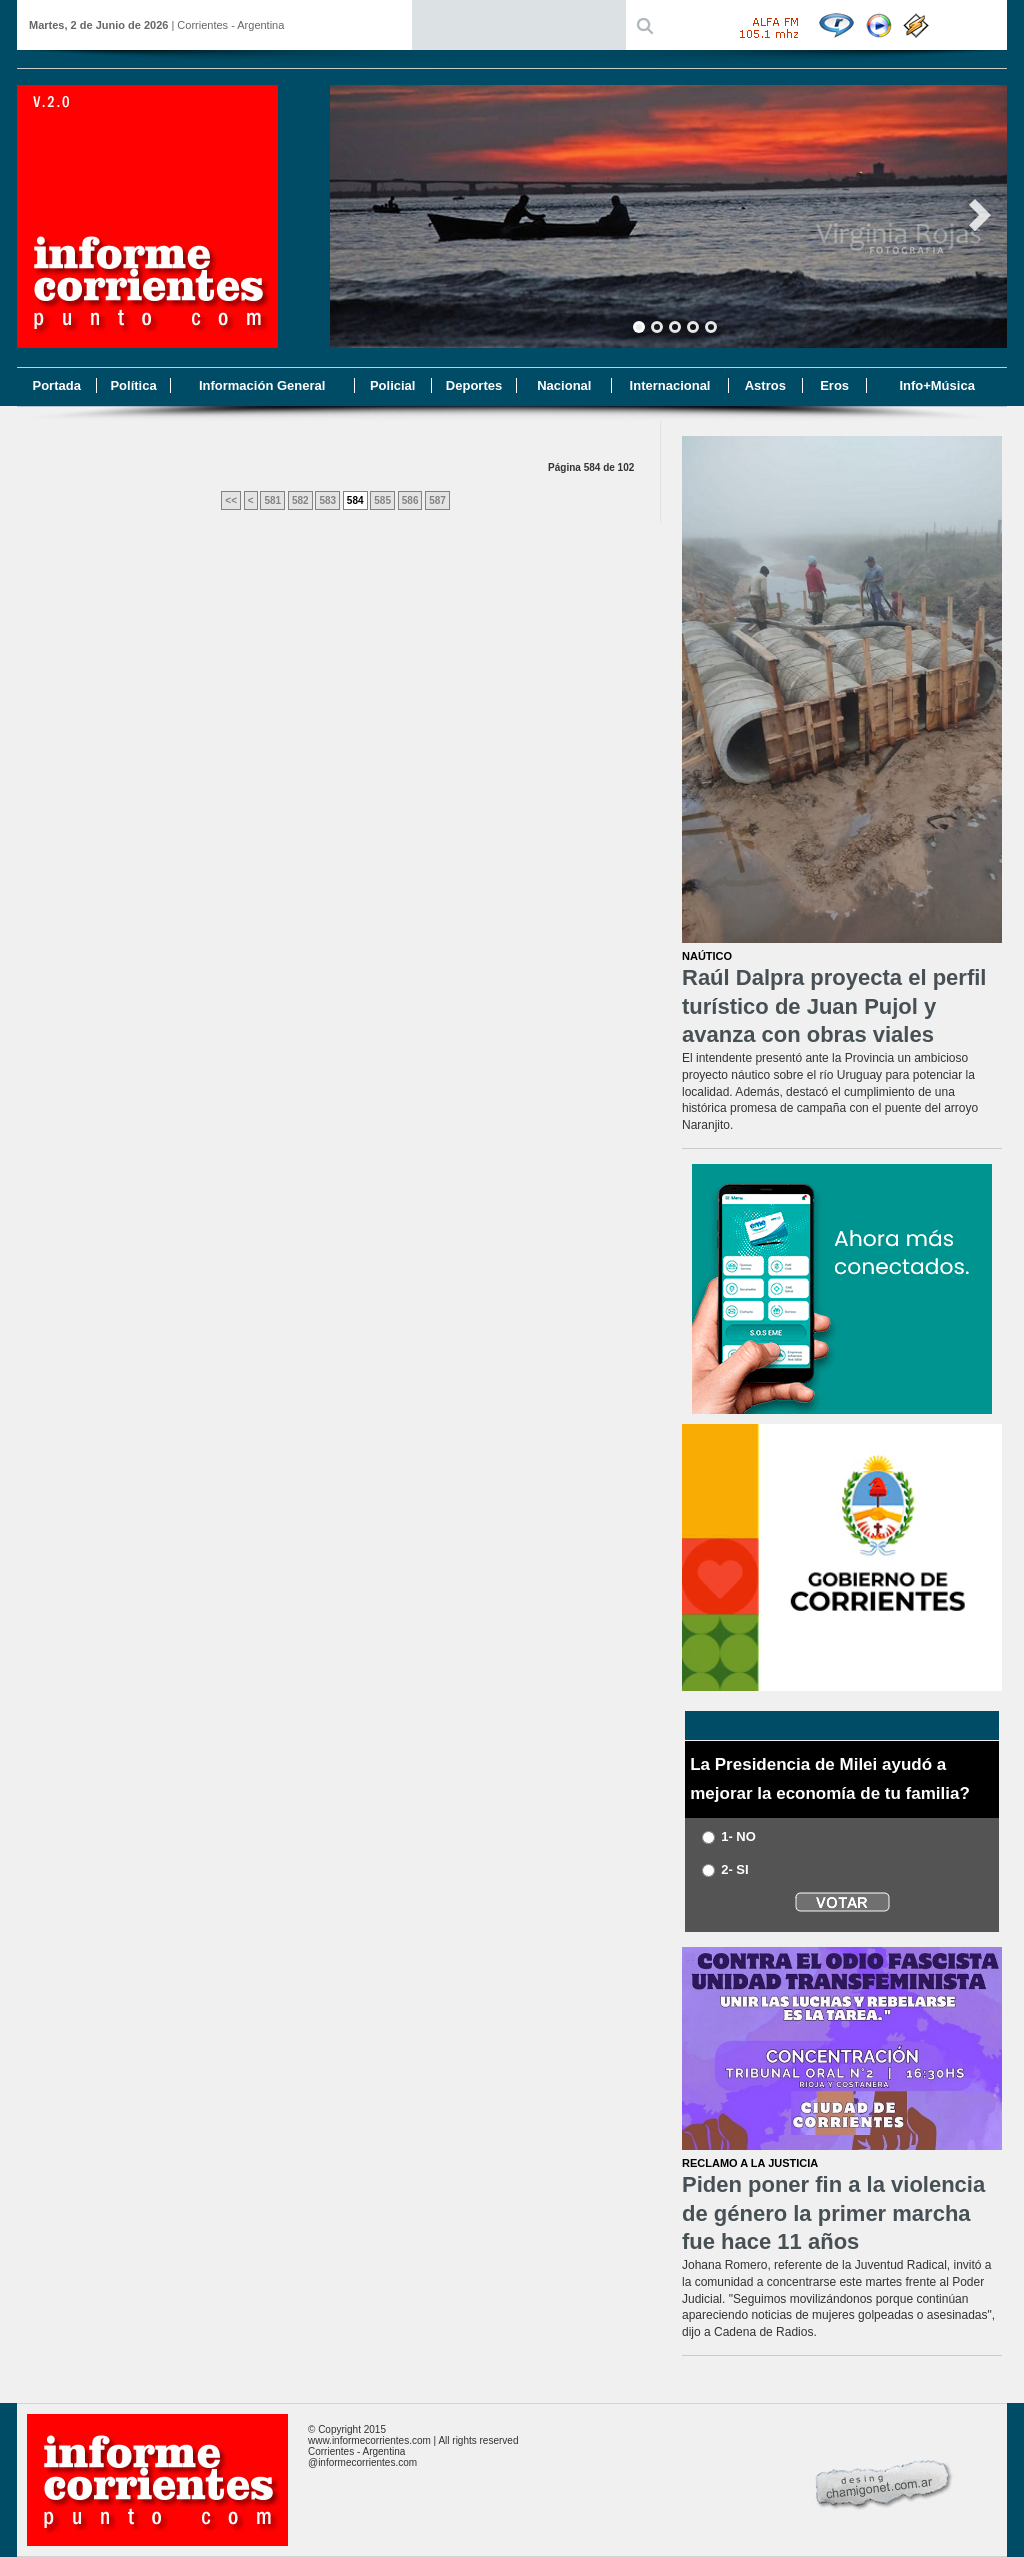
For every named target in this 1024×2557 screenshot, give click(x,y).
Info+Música (937, 385)
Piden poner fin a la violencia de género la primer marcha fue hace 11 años (833, 2213)
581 (272, 500)
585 (382, 500)
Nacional (564, 385)
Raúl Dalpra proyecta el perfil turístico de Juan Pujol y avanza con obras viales (834, 1006)
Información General (262, 385)
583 (327, 500)
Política (133, 385)
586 (410, 500)
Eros (834, 385)
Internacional (670, 385)
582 (300, 500)
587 (437, 500)
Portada (56, 385)
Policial (393, 385)
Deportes (474, 385)
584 (355, 500)
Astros (765, 385)
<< (231, 500)
